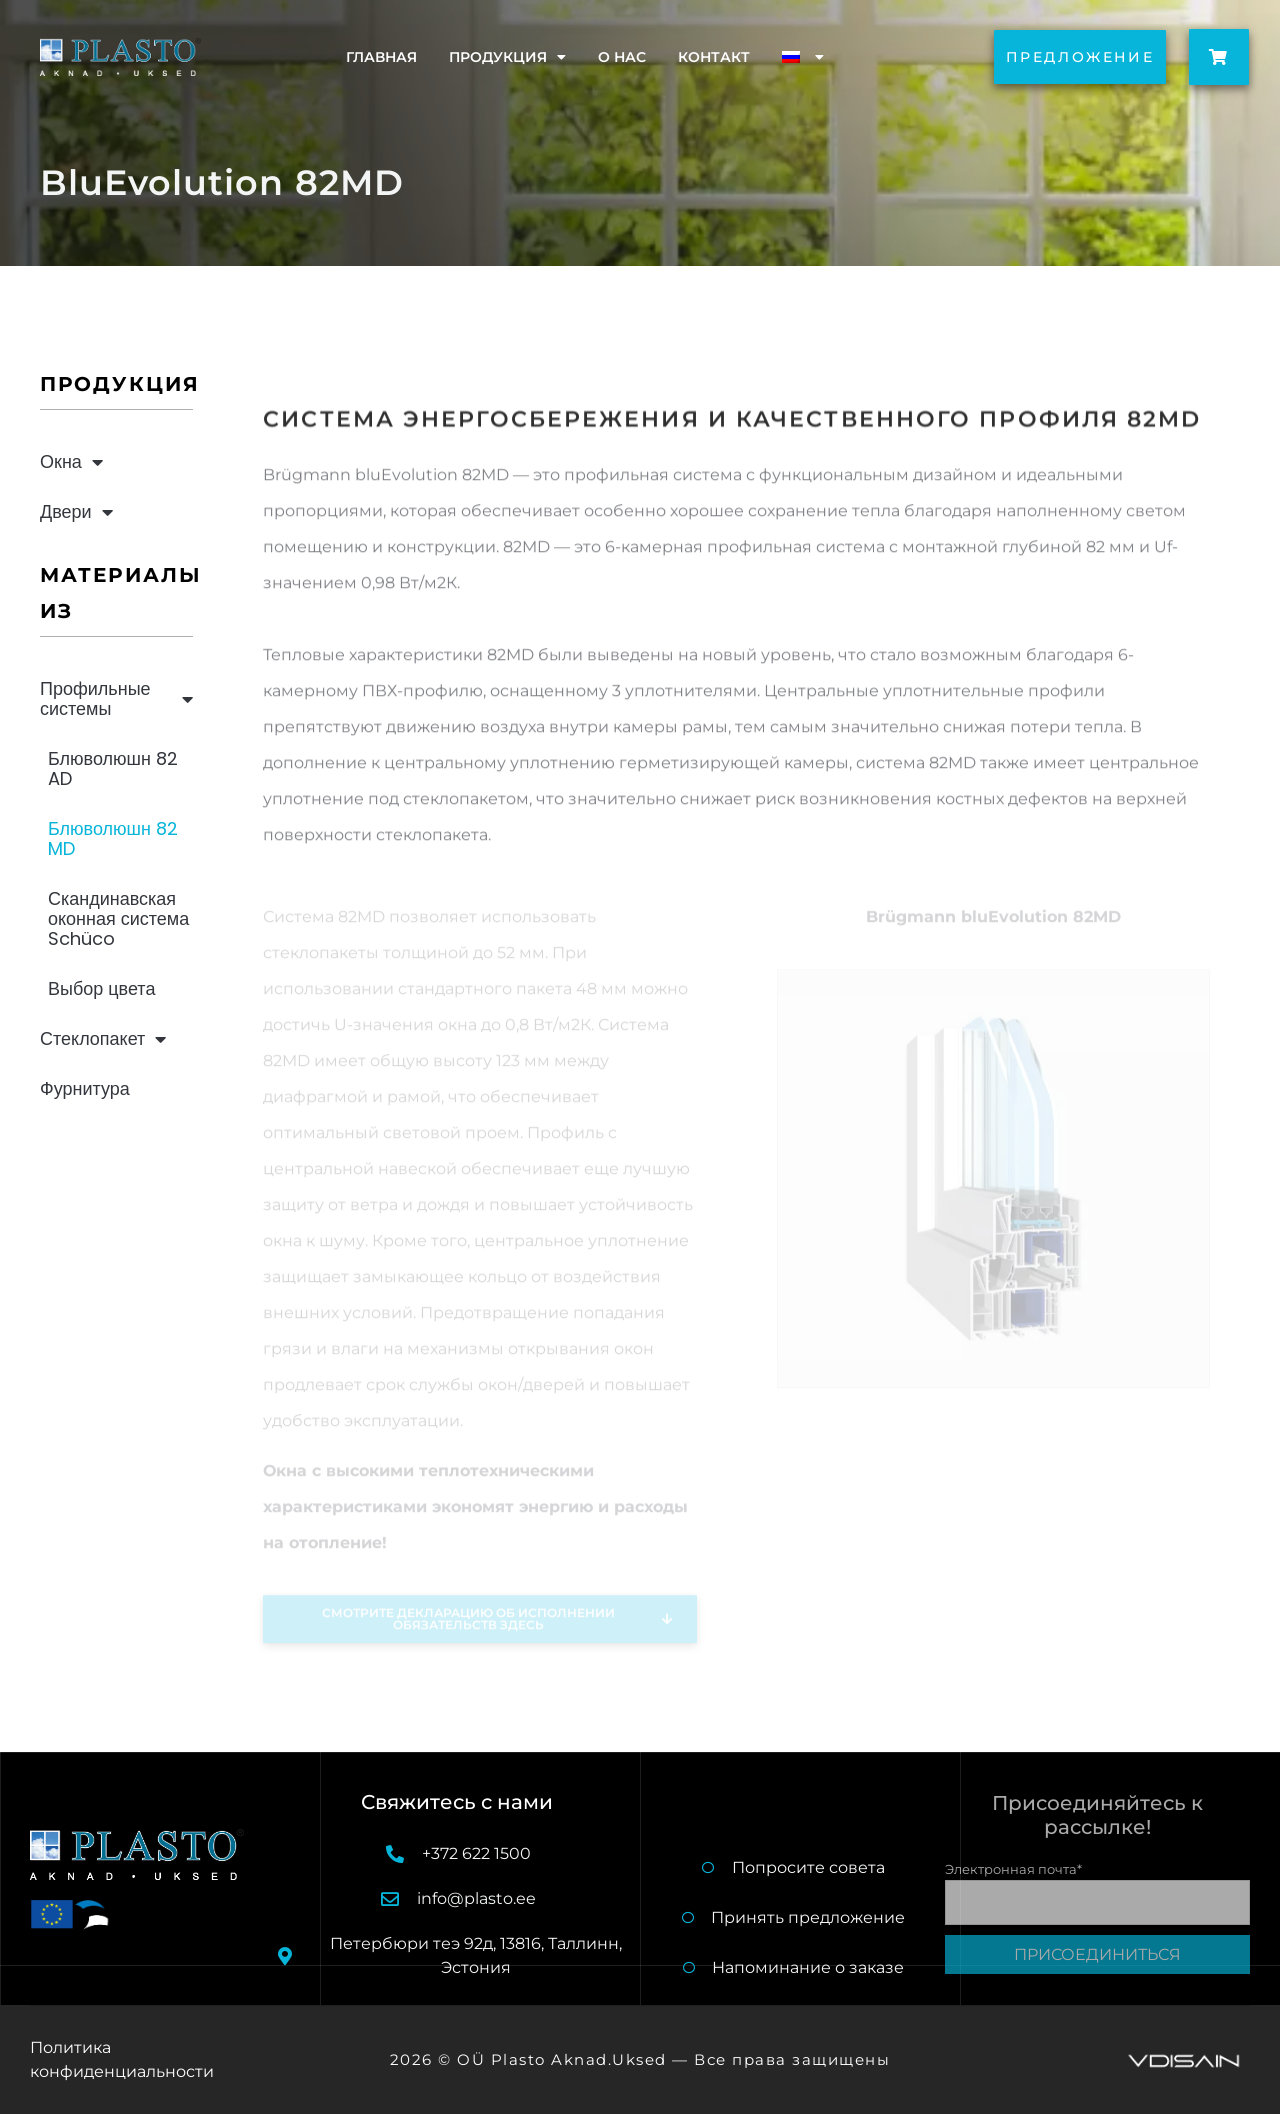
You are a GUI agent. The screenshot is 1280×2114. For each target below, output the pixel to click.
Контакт (714, 57)
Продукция (507, 57)
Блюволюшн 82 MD (113, 838)
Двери (76, 512)
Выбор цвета (101, 988)
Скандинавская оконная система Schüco (118, 918)
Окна (71, 462)
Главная (381, 57)
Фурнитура (85, 1088)
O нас (622, 57)
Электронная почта (1013, 1869)
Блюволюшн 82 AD (113, 768)
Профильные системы (116, 698)
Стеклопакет (103, 1039)
